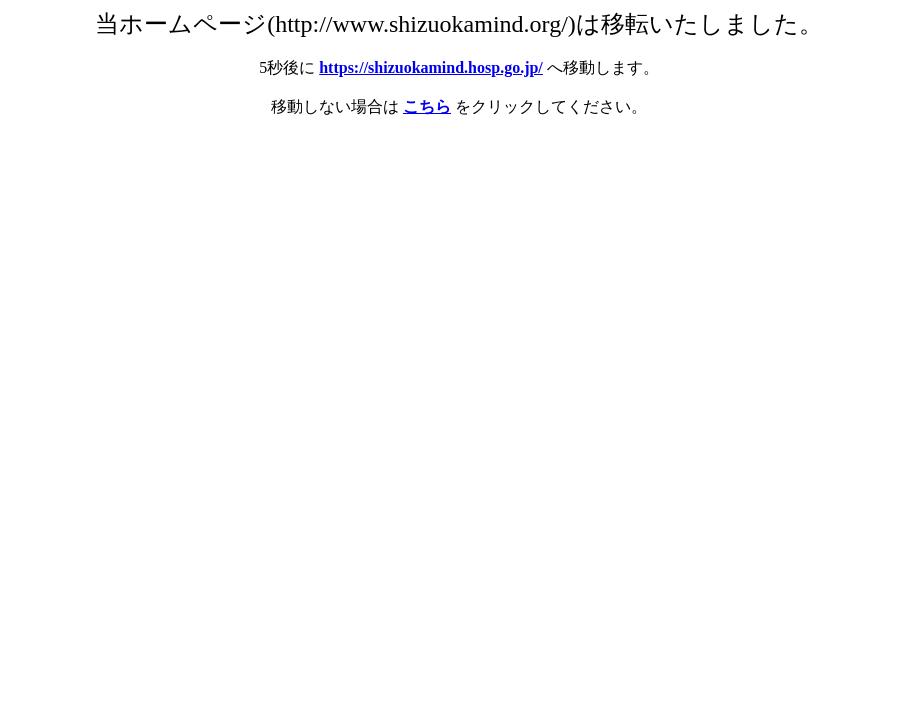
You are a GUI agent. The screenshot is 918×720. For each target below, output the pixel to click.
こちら (427, 106)
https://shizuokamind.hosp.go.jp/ (431, 67)
